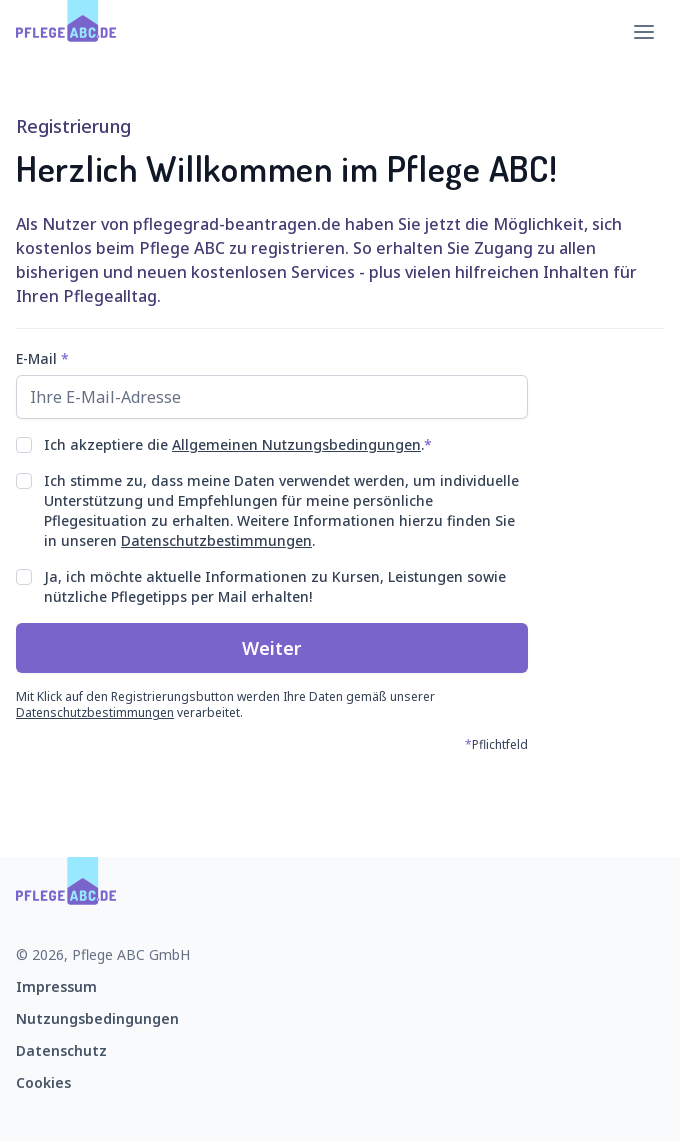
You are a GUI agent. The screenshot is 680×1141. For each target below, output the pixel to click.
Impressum (56, 986)
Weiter (272, 648)
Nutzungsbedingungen (97, 1018)
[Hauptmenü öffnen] (644, 32)
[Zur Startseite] (66, 32)
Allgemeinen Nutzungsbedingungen (296, 444)
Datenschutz (61, 1050)
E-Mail (42, 358)
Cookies (43, 1082)
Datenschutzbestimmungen (216, 540)
